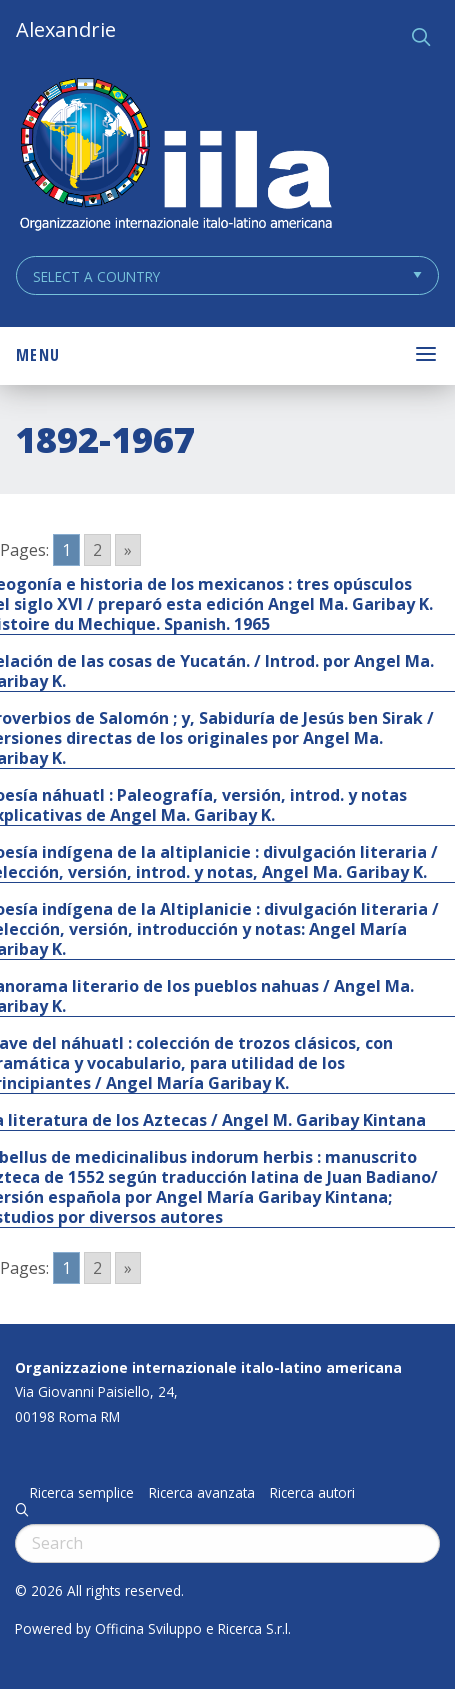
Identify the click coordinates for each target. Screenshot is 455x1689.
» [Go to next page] (128, 550)
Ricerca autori (312, 1493)
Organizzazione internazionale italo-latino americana (208, 1367)
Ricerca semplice (82, 1493)
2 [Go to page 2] (97, 550)
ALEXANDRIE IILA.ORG (175, 156)
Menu (38, 355)
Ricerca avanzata (202, 1493)
